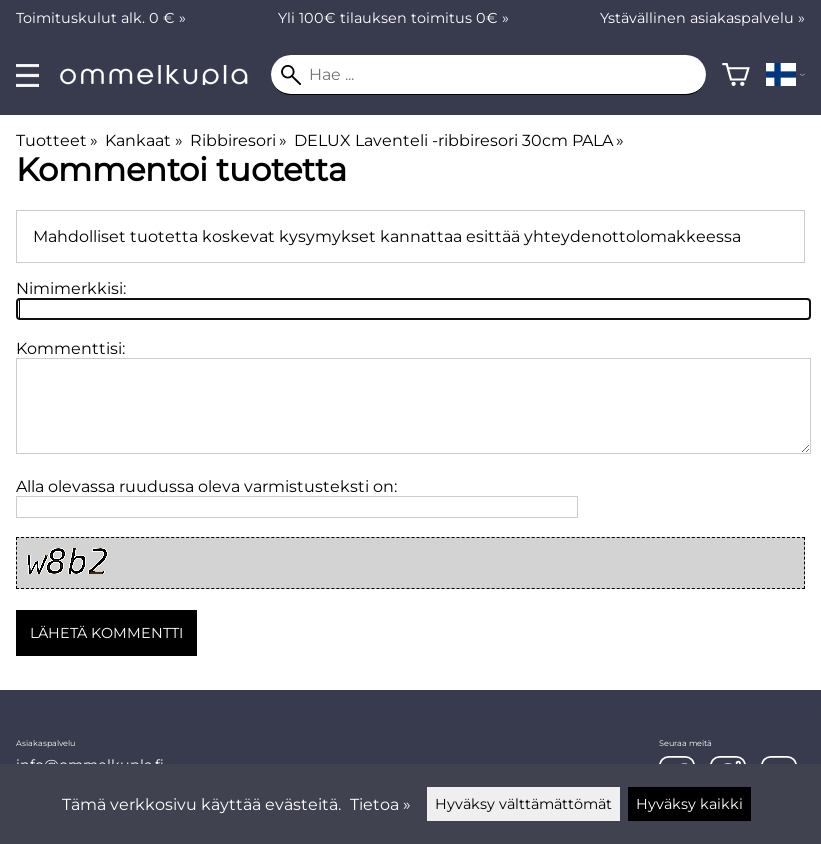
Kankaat (143, 140)
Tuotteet (57, 140)
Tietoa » (380, 804)
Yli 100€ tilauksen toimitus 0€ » (393, 18)
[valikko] (27, 75)
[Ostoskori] (736, 75)
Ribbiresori (238, 140)
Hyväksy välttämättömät (523, 804)
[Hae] (488, 75)
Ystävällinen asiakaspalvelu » (702, 18)
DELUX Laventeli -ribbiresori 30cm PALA (459, 140)
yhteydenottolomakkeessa (632, 236)
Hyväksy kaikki (689, 804)
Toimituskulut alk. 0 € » (101, 18)
